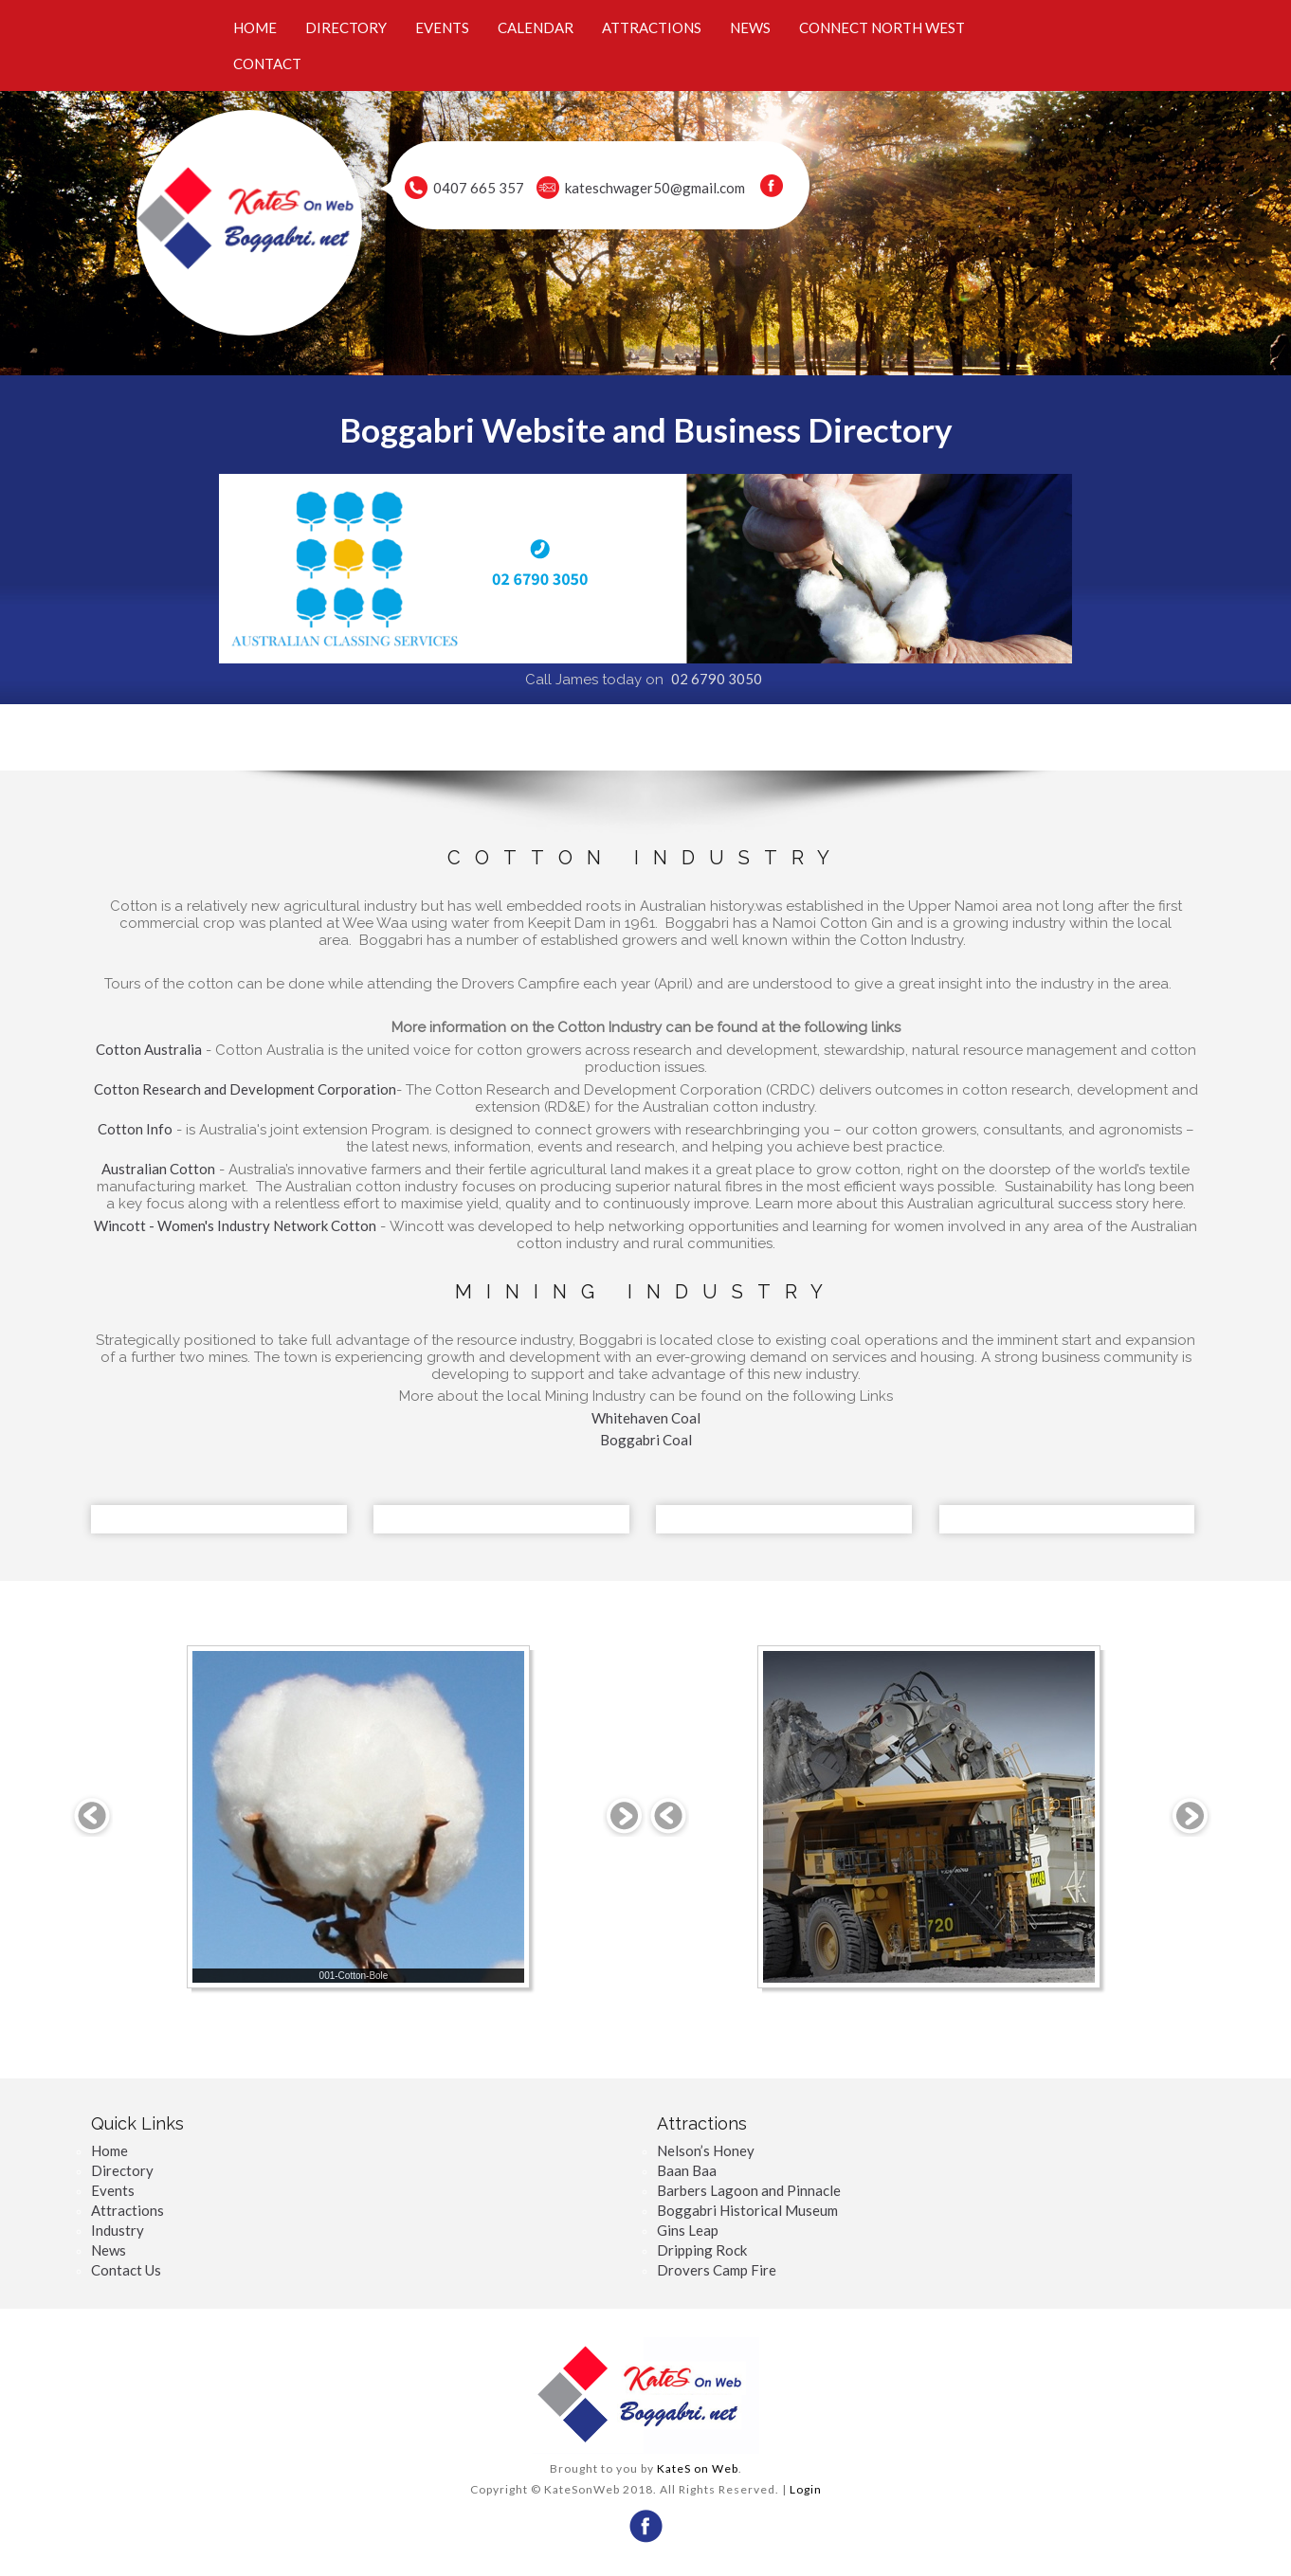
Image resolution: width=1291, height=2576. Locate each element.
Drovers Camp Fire (716, 2269)
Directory (122, 2170)
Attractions (127, 2210)
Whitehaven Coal (645, 1417)
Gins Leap (687, 2230)
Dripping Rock (702, 2250)
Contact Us (126, 2269)
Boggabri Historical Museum (747, 2210)
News (108, 2250)
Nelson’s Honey (706, 2150)
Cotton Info (135, 1128)
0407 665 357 (478, 187)
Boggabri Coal (646, 1439)
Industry (117, 2230)
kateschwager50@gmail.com (655, 187)
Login (806, 2489)
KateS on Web (697, 2468)
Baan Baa (687, 2170)
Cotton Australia (149, 1049)
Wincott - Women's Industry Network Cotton (235, 1225)
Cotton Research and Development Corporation (245, 1089)
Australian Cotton (158, 1168)
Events (113, 2190)
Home (109, 2150)
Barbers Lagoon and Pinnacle (749, 2190)
